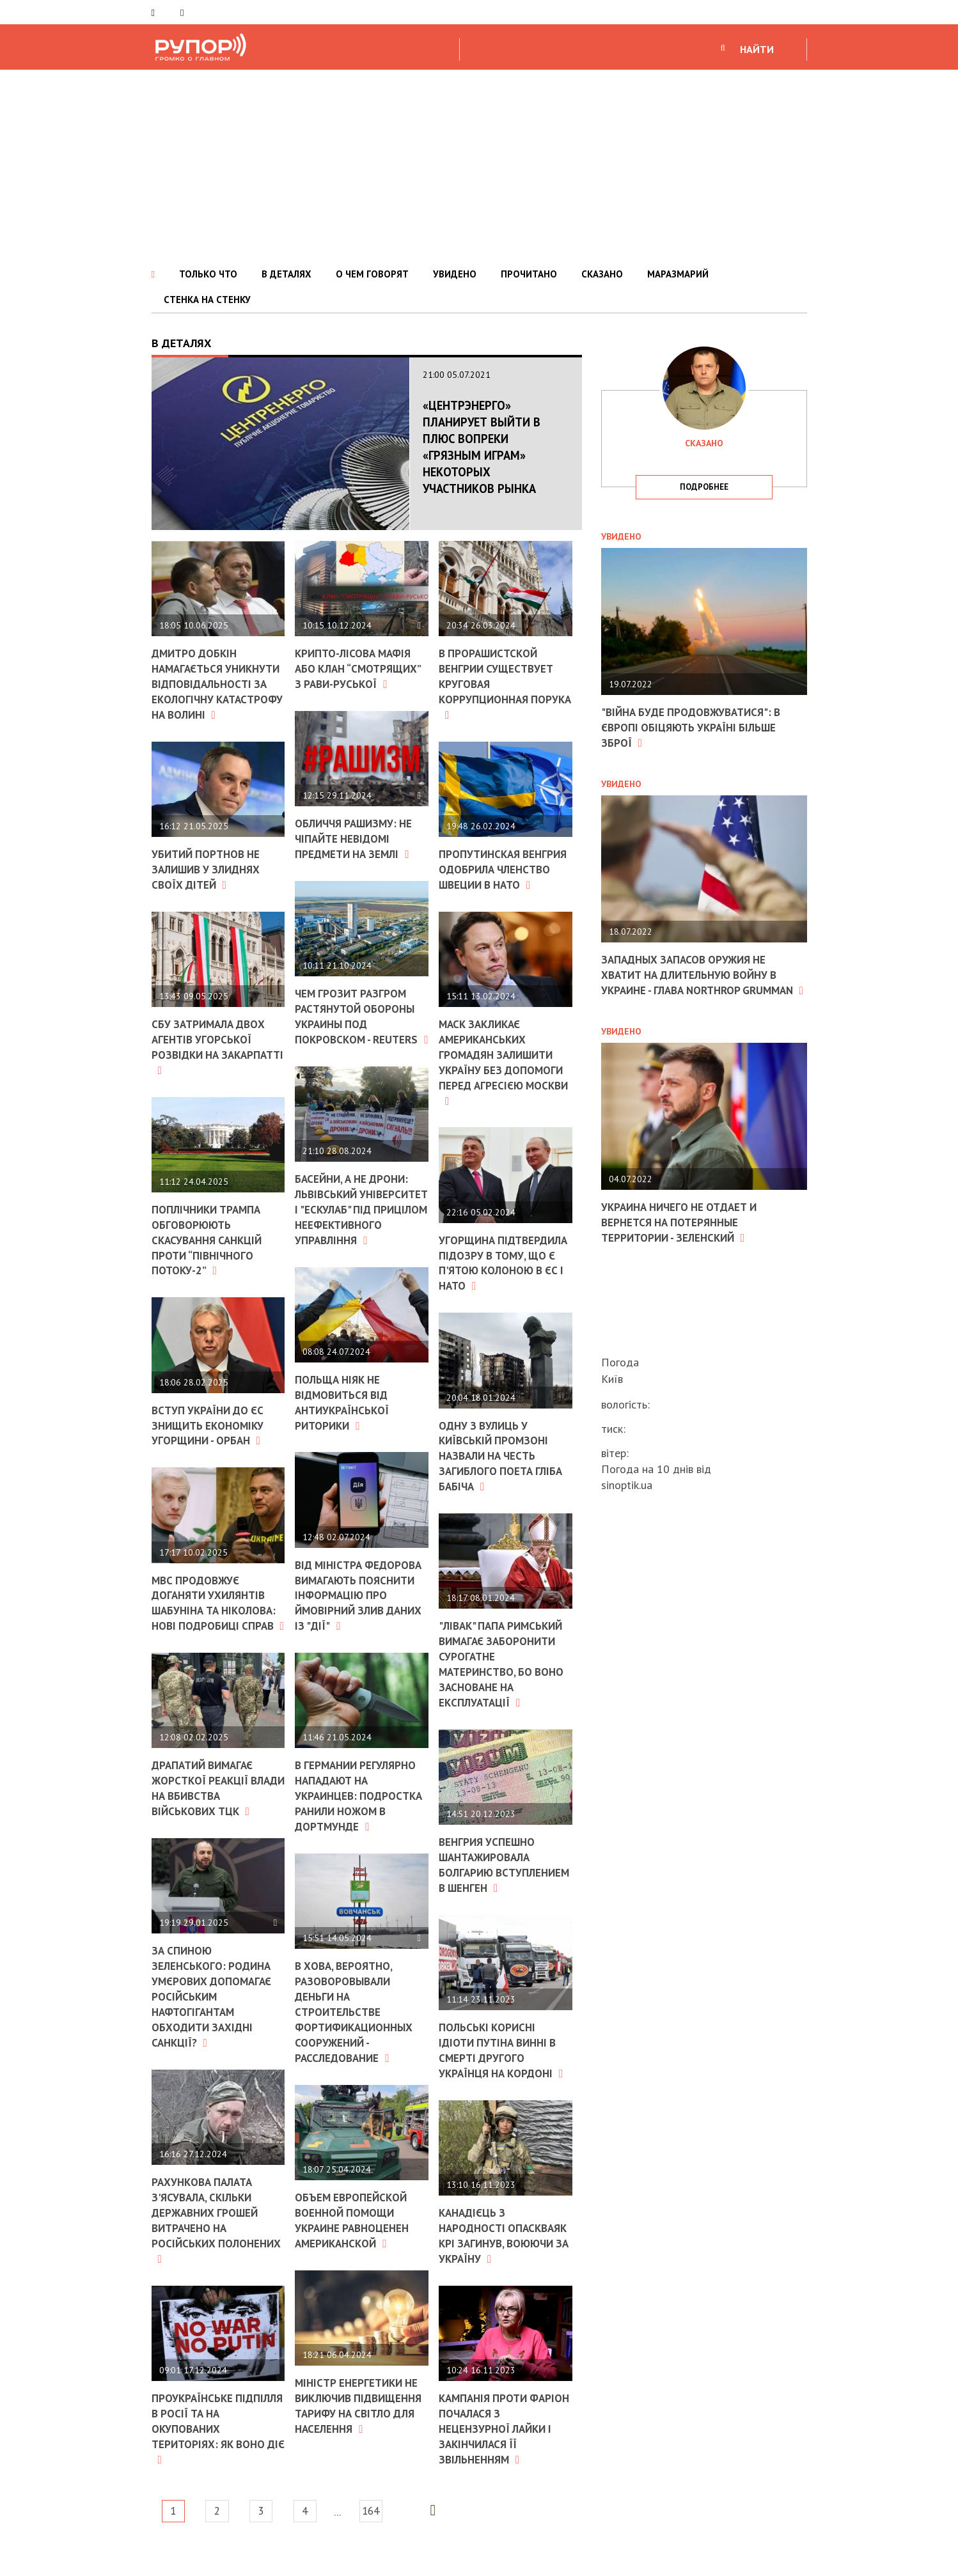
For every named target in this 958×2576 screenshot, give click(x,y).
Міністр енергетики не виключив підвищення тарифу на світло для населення (360, 2443)
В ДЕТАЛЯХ (286, 274)
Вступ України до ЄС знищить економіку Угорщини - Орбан (211, 1448)
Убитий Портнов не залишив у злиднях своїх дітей (210, 897)
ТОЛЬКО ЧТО (208, 274)
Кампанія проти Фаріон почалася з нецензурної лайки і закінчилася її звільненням (499, 2458)
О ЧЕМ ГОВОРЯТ (372, 274)
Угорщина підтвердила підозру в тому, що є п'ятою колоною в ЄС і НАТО (505, 1272)
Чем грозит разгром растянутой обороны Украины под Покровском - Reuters (359, 1020)
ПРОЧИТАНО (529, 274)
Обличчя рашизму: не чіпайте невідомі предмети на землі (357, 837)
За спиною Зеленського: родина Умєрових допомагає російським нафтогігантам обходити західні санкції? (214, 2030)
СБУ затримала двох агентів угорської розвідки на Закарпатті (212, 1073)
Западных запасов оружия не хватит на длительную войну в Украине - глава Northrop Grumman (695, 981)
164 (397, 2540)
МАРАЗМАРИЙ (678, 274)
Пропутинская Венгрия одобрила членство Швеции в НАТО (497, 874)
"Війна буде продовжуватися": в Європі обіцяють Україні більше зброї (696, 727)
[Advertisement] (479, 165)
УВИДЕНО (454, 274)
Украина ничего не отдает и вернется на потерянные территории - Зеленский (684, 1234)
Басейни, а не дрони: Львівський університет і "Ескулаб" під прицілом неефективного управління (361, 1227)
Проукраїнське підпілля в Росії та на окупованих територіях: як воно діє (215, 2458)
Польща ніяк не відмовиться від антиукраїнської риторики (345, 1426)
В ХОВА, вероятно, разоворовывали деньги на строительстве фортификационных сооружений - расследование (357, 2045)
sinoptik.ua (626, 1485)
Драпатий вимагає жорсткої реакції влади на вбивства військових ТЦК (209, 1824)
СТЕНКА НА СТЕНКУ (207, 299)
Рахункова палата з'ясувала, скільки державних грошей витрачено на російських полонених (208, 2252)
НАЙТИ (757, 49)
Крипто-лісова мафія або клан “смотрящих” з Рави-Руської (361, 668)
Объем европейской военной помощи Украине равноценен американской (355, 2251)
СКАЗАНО (602, 274)
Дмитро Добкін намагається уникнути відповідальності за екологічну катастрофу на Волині (217, 697)
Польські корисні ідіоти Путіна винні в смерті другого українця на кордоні (505, 2067)
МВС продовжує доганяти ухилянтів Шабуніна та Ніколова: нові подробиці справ (212, 1632)
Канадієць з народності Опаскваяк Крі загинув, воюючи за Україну (498, 2259)
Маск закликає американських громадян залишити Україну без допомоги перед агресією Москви (504, 1073)
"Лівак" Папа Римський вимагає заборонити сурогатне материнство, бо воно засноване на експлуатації (505, 1670)
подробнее (704, 486)
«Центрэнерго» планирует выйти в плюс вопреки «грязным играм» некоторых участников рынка (480, 455)
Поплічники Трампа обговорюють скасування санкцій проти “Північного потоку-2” (211, 1265)
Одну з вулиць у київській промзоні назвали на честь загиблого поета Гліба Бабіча (503, 1463)
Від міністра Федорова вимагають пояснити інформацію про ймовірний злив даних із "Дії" (359, 1625)
